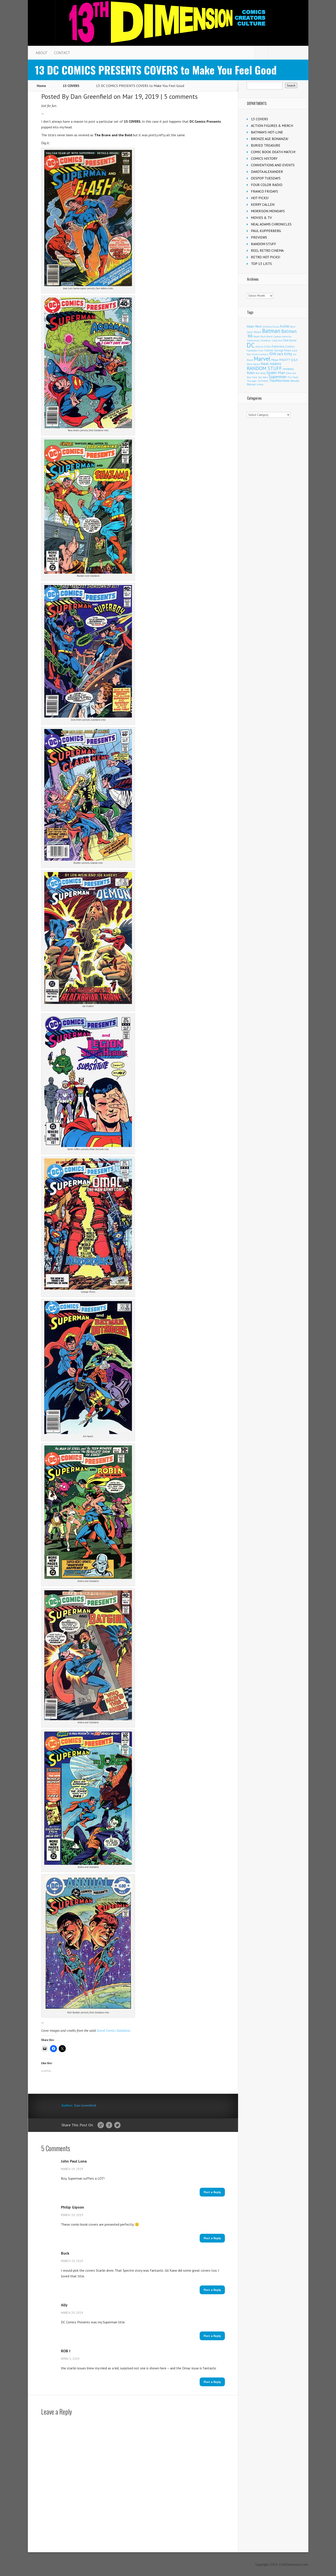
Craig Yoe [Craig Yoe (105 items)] (277, 340)
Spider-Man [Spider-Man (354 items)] (276, 372)
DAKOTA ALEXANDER (267, 171)
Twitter (117, 2125)
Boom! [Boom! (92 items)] (257, 336)
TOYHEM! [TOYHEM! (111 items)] (263, 381)
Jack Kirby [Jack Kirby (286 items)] (284, 353)
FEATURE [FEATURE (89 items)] (268, 350)
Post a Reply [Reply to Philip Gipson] (212, 2238)
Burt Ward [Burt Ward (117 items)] (266, 336)
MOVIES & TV (261, 217)
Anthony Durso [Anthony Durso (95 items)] (271, 326)
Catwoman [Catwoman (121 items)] (253, 340)
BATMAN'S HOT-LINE (267, 132)
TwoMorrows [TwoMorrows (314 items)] (279, 380)
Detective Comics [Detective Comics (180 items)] (283, 346)
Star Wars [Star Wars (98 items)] (263, 377)
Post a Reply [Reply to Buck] (212, 2290)
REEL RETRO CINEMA (267, 250)
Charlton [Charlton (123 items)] (266, 340)
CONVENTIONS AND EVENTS (273, 165)
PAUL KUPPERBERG (266, 231)
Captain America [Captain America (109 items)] (282, 336)
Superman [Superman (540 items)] (277, 376)
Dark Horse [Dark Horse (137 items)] (290, 340)
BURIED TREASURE (265, 145)
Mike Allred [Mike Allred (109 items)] (253, 364)
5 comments (181, 96)
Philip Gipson (72, 2207)
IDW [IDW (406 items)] (272, 353)
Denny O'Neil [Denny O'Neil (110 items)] (263, 346)
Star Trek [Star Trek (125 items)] (252, 377)
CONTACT (62, 52)
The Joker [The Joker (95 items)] (252, 381)
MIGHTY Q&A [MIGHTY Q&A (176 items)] (288, 360)
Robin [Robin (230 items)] (251, 373)
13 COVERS (71, 85)
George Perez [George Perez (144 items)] (282, 350)
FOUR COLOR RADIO (266, 185)
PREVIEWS (259, 237)
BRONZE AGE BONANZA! (269, 139)
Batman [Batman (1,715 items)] (271, 330)
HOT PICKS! (259, 198)
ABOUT (41, 52)
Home (41, 85)
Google (100, 2125)
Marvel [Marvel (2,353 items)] (262, 358)
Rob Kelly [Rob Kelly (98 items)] (261, 373)
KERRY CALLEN (262, 204)
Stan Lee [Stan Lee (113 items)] (291, 373)
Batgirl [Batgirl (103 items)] (257, 331)
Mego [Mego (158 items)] (274, 360)
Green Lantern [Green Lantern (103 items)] (260, 354)
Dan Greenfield (91, 96)
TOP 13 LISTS (261, 263)
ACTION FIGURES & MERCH (272, 125)
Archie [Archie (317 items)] (284, 326)
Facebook (109, 2125)
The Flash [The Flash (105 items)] (292, 377)
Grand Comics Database (113, 2030)
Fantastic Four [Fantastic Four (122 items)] (255, 350)
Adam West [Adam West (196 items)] (254, 326)
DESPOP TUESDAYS (266, 178)
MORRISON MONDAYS (268, 211)
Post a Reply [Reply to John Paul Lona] (212, 2192)
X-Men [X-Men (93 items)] (260, 384)
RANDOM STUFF (263, 244)
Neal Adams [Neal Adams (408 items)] (271, 363)
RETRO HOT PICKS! (265, 257)
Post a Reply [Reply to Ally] (212, 2336)
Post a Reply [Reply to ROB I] (212, 2382)
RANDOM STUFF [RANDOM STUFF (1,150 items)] (264, 368)
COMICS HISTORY (264, 158)
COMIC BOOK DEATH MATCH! (273, 152)
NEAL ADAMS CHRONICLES (271, 224)
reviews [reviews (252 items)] (288, 369)
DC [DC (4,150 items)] (251, 345)
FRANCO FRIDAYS (264, 191)
